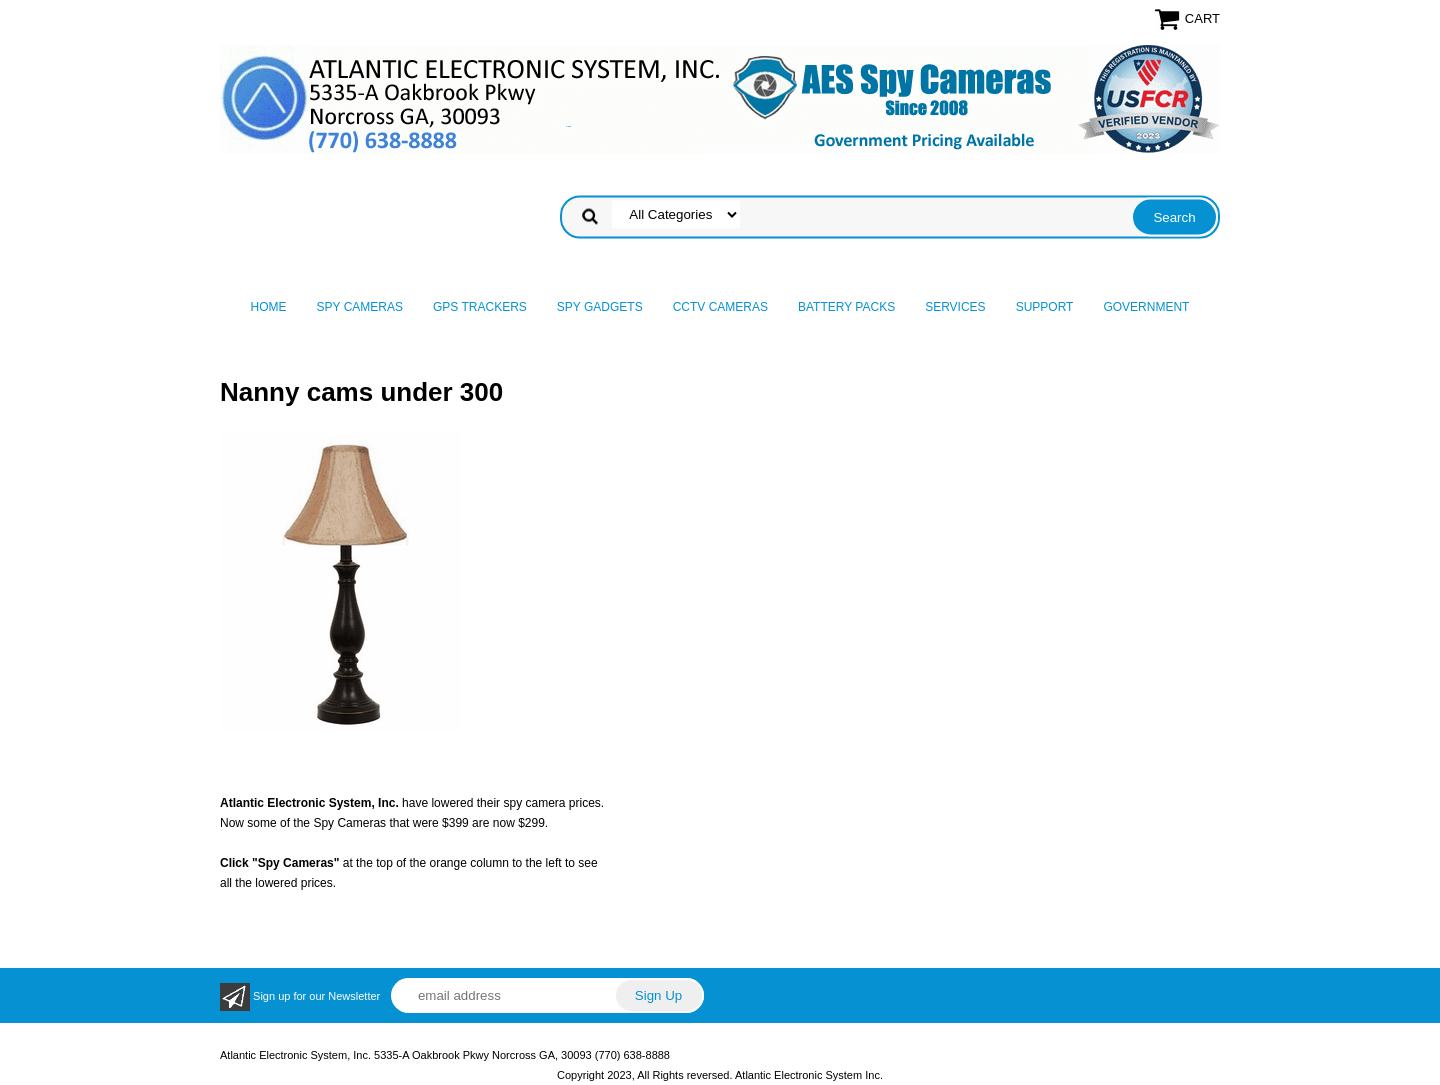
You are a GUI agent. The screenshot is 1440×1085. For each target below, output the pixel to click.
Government (1146, 307)
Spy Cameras (360, 307)
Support (1045, 307)
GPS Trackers (480, 307)
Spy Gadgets (600, 307)
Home (269, 307)
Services (955, 307)
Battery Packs (846, 307)
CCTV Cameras (720, 307)
